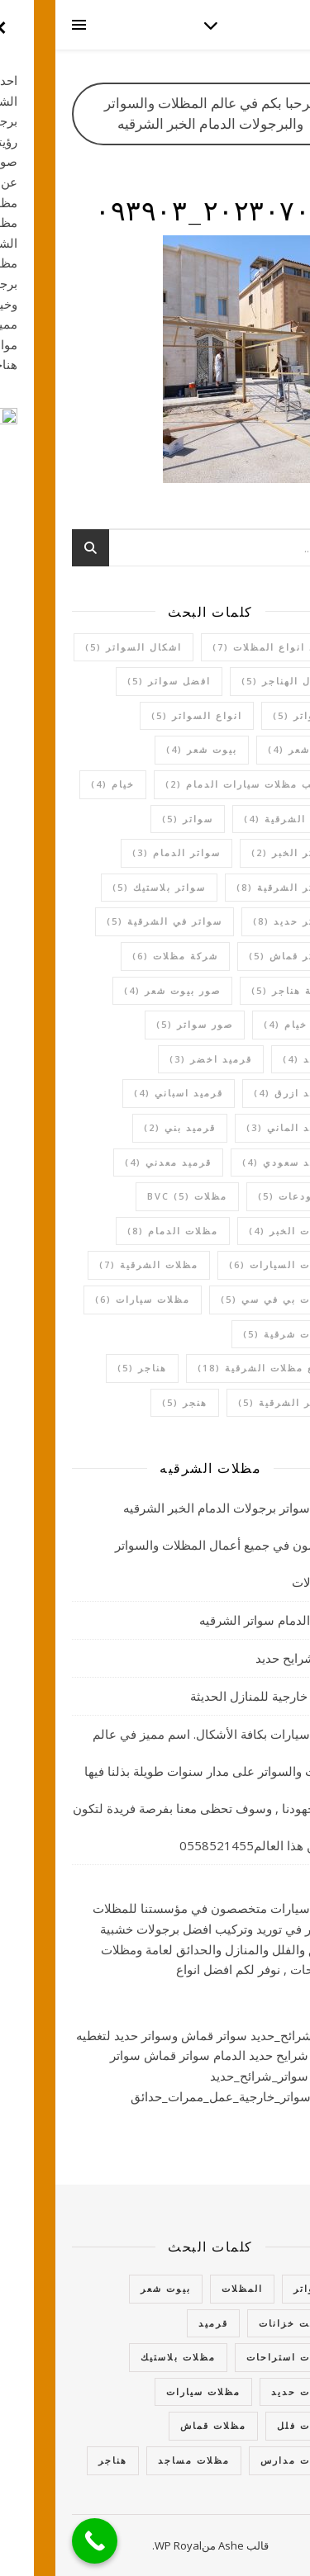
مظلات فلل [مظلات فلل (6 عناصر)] (250, 2425)
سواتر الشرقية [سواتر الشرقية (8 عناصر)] (229, 887)
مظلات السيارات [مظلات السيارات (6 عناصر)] (226, 1264)
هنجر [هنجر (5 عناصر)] (129, 1402)
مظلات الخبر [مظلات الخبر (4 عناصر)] (235, 1230)
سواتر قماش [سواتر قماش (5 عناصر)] (235, 955)
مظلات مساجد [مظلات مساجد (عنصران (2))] (138, 2460)
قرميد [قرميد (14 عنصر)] (158, 2323)
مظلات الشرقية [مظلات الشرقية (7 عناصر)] (93, 1264)
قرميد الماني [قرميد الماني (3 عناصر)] (234, 1127)
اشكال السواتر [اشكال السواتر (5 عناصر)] (78, 647)
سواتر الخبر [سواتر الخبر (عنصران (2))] (237, 852)
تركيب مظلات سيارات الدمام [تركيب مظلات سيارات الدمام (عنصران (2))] (194, 784)
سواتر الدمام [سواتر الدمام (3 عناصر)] (121, 852)
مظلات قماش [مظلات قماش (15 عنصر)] (158, 2425)
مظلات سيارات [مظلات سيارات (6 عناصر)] (87, 1299)
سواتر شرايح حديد (246, 1658)
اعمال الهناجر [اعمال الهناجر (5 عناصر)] (232, 681)
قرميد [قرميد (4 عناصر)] (252, 1059)
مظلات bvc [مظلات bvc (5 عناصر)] (132, 1196)
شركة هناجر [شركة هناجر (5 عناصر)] (237, 990)
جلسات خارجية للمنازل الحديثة (214, 1696)
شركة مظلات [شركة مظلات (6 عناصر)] (120, 955)
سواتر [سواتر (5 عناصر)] (132, 818)
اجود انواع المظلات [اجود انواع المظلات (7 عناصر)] (217, 647)
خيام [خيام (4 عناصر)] (57, 784)
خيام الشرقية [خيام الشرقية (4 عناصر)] (233, 818)
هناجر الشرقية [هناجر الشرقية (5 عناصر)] (230, 1402)
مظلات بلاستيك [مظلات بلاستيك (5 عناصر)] (122, 2357)
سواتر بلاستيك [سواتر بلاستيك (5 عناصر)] (103, 887)
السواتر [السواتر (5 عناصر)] (247, 715)
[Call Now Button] (39, 2541)
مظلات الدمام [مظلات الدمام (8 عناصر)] (117, 1230)
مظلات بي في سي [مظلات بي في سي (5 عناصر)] (221, 1299)
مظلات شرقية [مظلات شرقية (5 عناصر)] (233, 1334)
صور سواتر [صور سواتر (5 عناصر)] (139, 1024)
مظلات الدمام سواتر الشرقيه (218, 1620)
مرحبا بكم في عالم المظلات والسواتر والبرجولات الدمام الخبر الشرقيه (155, 113)
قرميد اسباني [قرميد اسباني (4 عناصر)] (123, 1093)
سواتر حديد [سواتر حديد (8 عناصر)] (238, 921)
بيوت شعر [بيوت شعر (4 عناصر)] (146, 749)
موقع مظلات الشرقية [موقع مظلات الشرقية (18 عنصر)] (210, 1367)
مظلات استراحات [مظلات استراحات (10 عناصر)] (234, 2357)
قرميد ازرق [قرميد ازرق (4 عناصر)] (238, 1093)
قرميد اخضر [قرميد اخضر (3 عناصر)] (155, 1059)
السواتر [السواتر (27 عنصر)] (258, 2288)
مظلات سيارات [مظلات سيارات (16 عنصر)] (148, 2391)
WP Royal (122, 2545)
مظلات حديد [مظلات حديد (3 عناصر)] (247, 2391)
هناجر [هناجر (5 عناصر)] (87, 1367)
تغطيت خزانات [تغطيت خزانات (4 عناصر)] (240, 2323)
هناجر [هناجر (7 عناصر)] (57, 2460)
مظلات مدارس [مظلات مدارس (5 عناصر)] (241, 2460)
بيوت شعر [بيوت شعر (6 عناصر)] (110, 2288)
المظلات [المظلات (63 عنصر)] (186, 2288)
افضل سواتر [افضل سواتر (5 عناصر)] (113, 681)
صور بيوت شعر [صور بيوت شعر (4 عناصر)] (117, 990)
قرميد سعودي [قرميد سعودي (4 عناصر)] (232, 1162)
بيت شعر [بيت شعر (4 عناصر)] (245, 749)
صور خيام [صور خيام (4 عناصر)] (243, 1024)
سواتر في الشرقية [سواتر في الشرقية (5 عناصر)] (109, 921)
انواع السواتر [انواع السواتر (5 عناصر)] (141, 715)
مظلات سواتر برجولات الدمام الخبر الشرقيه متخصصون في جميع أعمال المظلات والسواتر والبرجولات (176, 1544)
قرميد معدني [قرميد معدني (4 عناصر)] (112, 1162)
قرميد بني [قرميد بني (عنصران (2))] (124, 1127)
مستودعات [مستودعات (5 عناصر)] (240, 1196)
